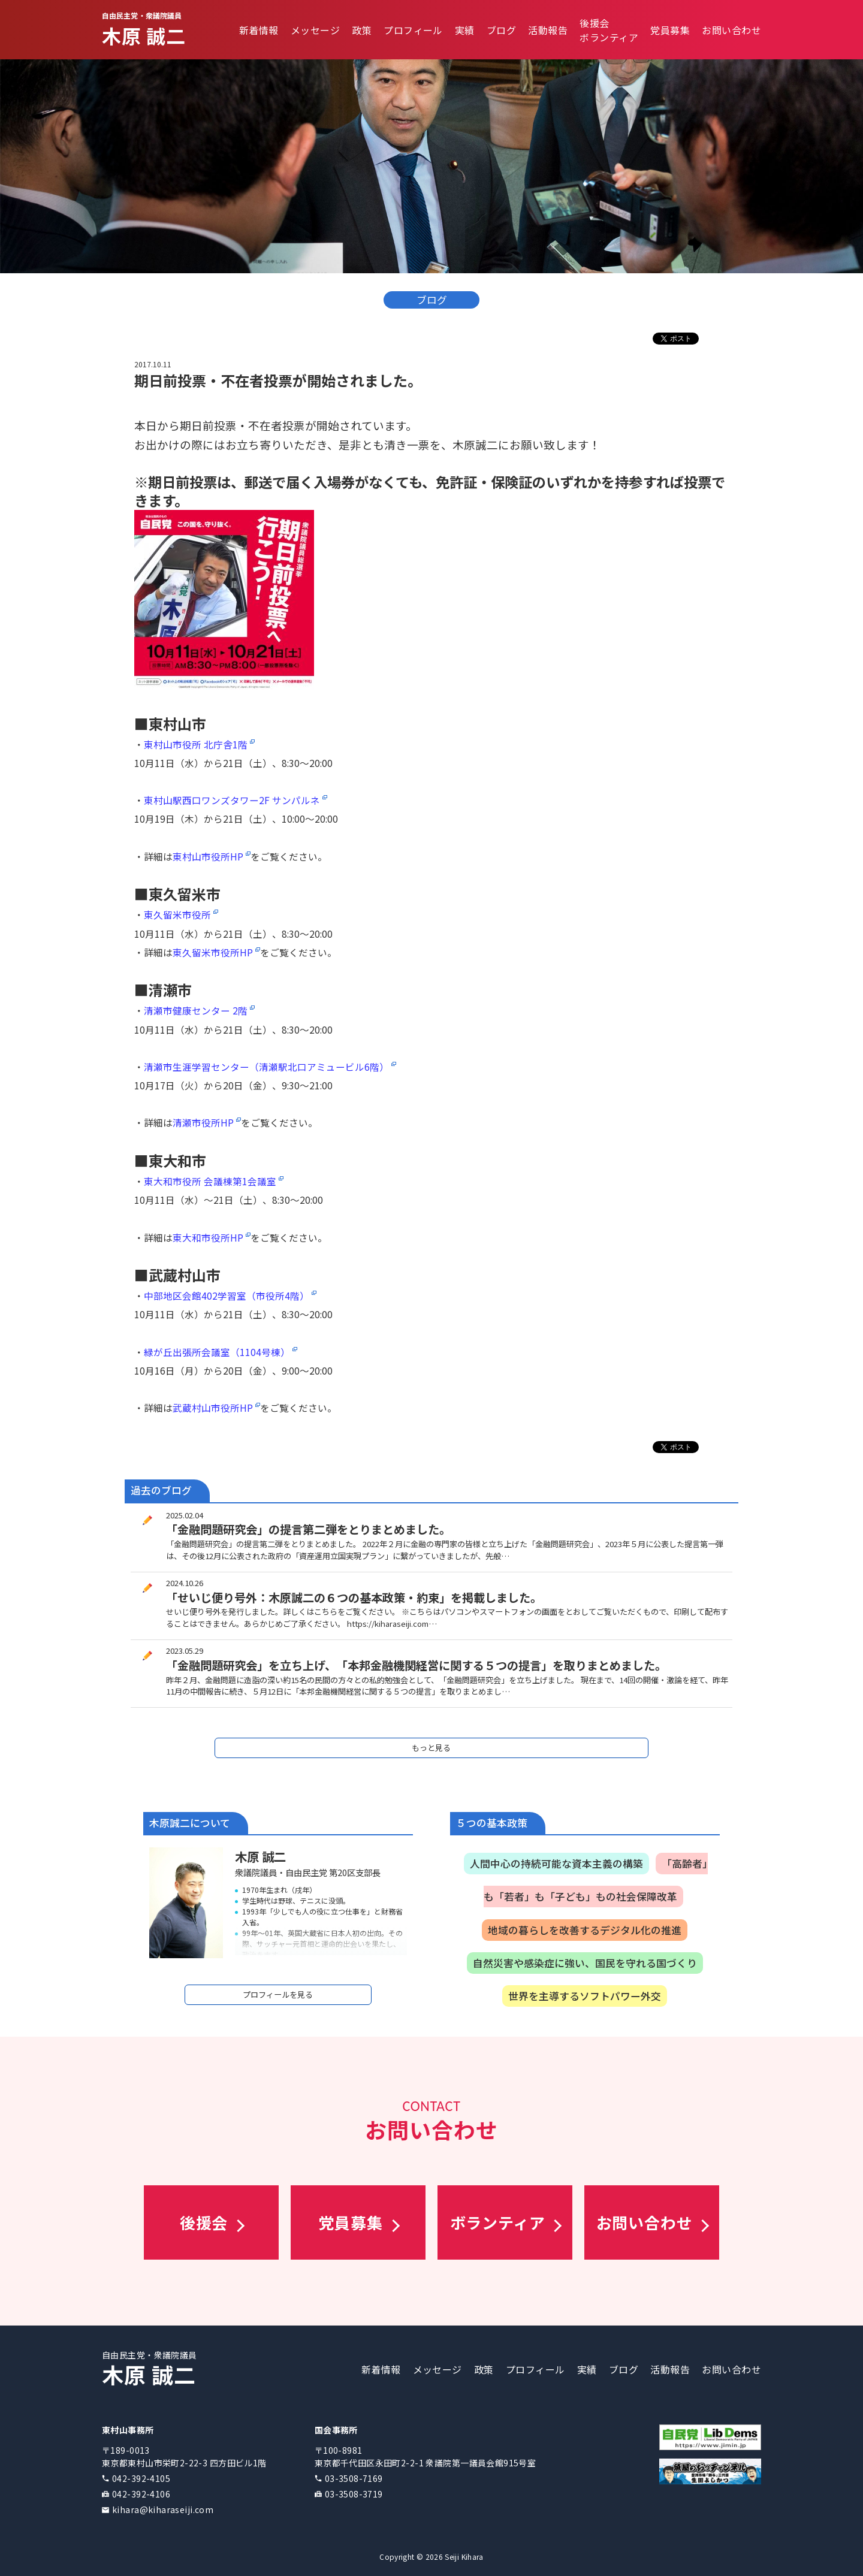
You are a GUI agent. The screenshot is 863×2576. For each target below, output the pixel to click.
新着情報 (259, 30)
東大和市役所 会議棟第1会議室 (210, 1181)
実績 (465, 30)
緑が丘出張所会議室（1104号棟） (217, 1351)
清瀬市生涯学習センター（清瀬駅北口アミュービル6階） (266, 1066)
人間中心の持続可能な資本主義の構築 (556, 1863)
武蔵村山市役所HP (213, 1407)
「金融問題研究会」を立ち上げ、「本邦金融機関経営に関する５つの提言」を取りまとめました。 (416, 1665)
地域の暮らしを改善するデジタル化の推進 (584, 1930)
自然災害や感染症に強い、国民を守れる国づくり (585, 1963)
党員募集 (670, 30)
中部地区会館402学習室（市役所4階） (226, 1295)
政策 (362, 30)
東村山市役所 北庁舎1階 (196, 744)
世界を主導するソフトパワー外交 (584, 1996)
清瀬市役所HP (203, 1122)
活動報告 (548, 30)
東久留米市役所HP (213, 952)
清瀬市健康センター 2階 (196, 1010)
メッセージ (315, 30)
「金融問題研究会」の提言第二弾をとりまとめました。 (308, 1529)
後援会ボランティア (609, 30)
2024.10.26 (184, 1583)
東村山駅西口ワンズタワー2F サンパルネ (232, 800)
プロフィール (413, 30)
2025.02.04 (184, 1515)
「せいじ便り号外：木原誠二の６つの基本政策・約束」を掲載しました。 (354, 1597)
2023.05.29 (184, 1650)
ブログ (501, 30)
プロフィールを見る (278, 1994)
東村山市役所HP (208, 856)
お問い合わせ (731, 30)
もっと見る (431, 1747)
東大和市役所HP (208, 1237)
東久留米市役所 (177, 914)
